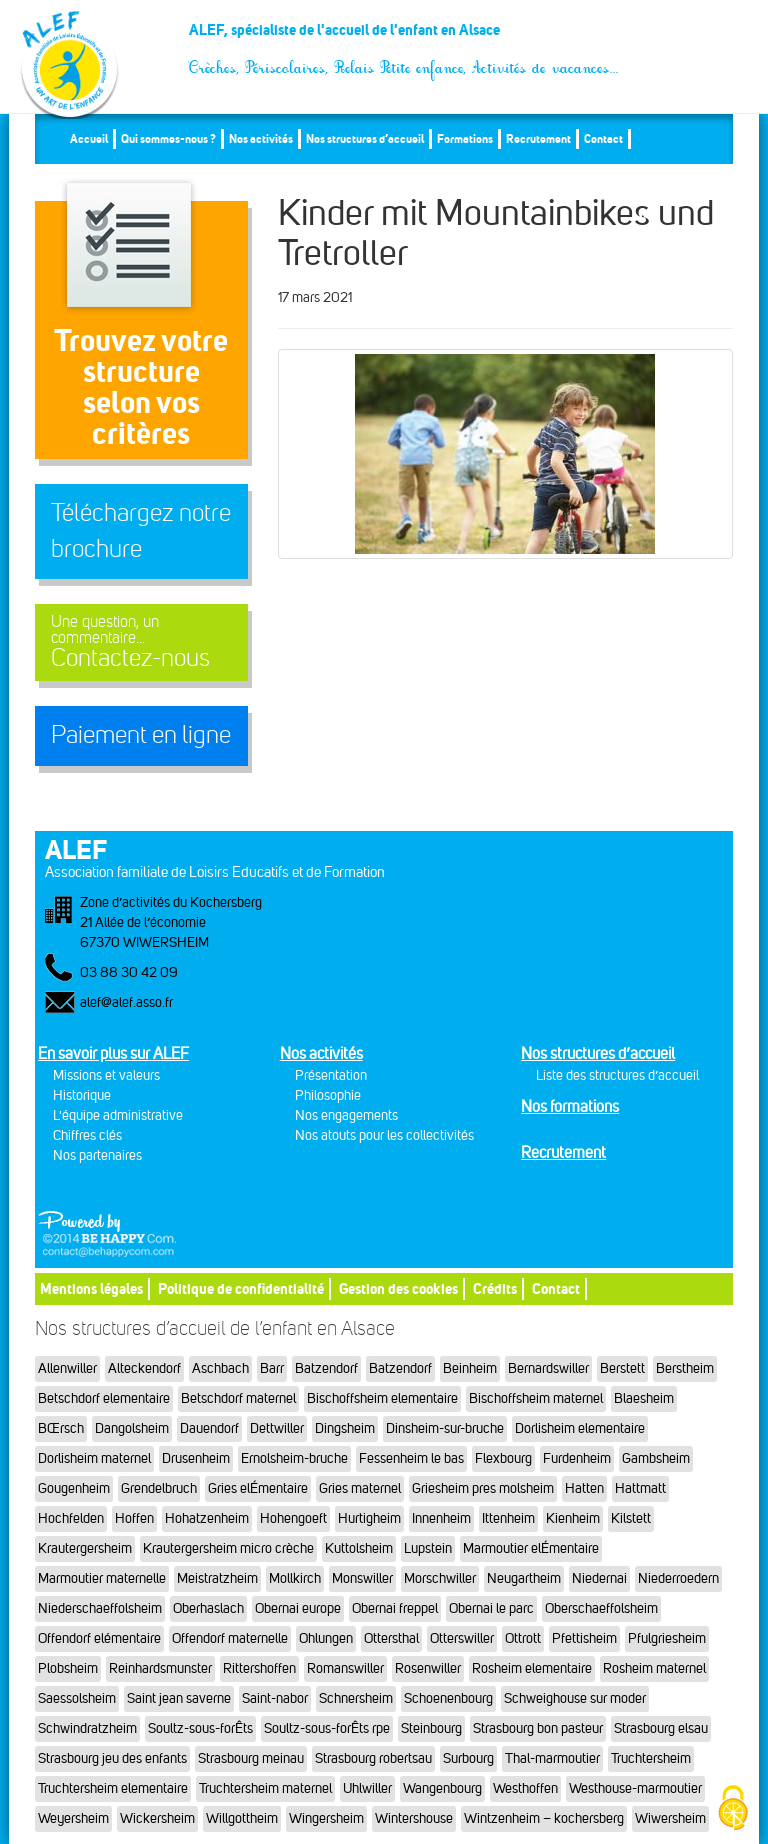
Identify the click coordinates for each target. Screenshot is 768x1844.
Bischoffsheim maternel (536, 1398)
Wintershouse (414, 1818)
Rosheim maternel (654, 1668)
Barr (272, 1368)
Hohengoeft (293, 1518)
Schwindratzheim (87, 1728)
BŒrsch (61, 1428)
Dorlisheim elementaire (580, 1428)
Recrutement (538, 138)
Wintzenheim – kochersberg (544, 1818)
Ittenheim (508, 1518)
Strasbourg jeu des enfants (112, 1758)
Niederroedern (678, 1578)
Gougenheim (74, 1488)
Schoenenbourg (448, 1698)
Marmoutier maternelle (102, 1578)
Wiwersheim (670, 1818)
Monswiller (362, 1578)
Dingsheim (345, 1428)
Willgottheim (242, 1818)
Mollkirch (295, 1578)
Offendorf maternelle (230, 1638)
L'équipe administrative (118, 1115)
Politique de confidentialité (241, 1288)
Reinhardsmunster (160, 1668)
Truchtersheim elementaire (113, 1788)
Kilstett (631, 1518)
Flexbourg (503, 1458)
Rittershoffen (259, 1668)
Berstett (622, 1368)
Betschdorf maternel (238, 1398)
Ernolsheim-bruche (294, 1458)
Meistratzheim (217, 1578)
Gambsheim (656, 1458)
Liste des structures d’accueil (617, 1075)
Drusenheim (196, 1458)
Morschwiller (440, 1578)
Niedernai (599, 1578)
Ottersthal (391, 1638)
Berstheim (685, 1368)
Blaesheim (644, 1398)
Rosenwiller (428, 1668)
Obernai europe (298, 1608)
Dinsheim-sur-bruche (445, 1428)
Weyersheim (73, 1818)
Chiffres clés (87, 1135)
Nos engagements (346, 1115)
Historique (82, 1095)
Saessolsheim (77, 1698)
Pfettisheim (584, 1638)
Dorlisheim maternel (94, 1458)
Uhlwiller (367, 1788)
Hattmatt (640, 1488)
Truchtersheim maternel (265, 1788)
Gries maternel (360, 1488)
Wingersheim (326, 1818)
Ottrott (523, 1638)
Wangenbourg (442, 1788)
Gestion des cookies (398, 1288)
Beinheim (470, 1368)
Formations (465, 138)
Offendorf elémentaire (99, 1638)
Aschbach (220, 1368)
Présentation (331, 1075)
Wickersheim (157, 1818)
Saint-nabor (275, 1698)
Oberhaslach (208, 1608)
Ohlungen (326, 1638)
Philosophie (328, 1095)
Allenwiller (67, 1368)
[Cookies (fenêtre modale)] (733, 1809)
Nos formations (570, 1106)
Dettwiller (277, 1428)
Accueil (89, 138)
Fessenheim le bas (411, 1458)
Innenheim (441, 1518)
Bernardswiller (548, 1368)
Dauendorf (209, 1428)
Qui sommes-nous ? (168, 138)
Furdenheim (577, 1458)
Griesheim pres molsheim (483, 1488)
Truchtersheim (651, 1758)
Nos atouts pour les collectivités (384, 1135)
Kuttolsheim (359, 1548)
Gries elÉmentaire (258, 1488)
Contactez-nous (141, 642)
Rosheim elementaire (532, 1668)
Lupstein (428, 1548)
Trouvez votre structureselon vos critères (141, 386)
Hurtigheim (369, 1518)
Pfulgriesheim (667, 1638)
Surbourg (468, 1758)
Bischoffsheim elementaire (382, 1398)
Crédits (495, 1288)
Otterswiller (462, 1638)
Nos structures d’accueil (365, 138)
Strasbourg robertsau (373, 1758)
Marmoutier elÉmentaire (531, 1548)
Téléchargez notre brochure (141, 531)
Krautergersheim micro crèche (228, 1548)
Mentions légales (91, 1288)
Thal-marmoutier (552, 1758)
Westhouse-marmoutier (635, 1788)
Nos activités (261, 138)
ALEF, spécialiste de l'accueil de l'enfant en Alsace (404, 37)
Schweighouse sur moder (575, 1698)
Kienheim (573, 1518)
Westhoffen (525, 1788)
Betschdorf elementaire (104, 1398)
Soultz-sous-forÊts (200, 1728)
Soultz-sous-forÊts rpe (327, 1728)
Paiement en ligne (141, 735)
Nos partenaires (97, 1155)
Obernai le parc (491, 1608)
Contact (603, 138)
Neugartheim (524, 1578)
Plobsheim (68, 1668)
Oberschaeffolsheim (601, 1608)
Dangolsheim (132, 1428)
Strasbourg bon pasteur (538, 1728)
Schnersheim (356, 1698)
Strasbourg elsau (661, 1728)
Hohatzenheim (207, 1518)
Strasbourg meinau (251, 1758)
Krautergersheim (85, 1548)
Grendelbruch (159, 1488)
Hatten (584, 1488)
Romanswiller (345, 1668)
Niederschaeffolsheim (100, 1608)
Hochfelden (71, 1518)
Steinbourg (431, 1728)
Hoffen (134, 1518)
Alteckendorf (144, 1368)
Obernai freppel (395, 1608)
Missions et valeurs (106, 1075)
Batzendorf (326, 1368)
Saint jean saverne (179, 1698)
